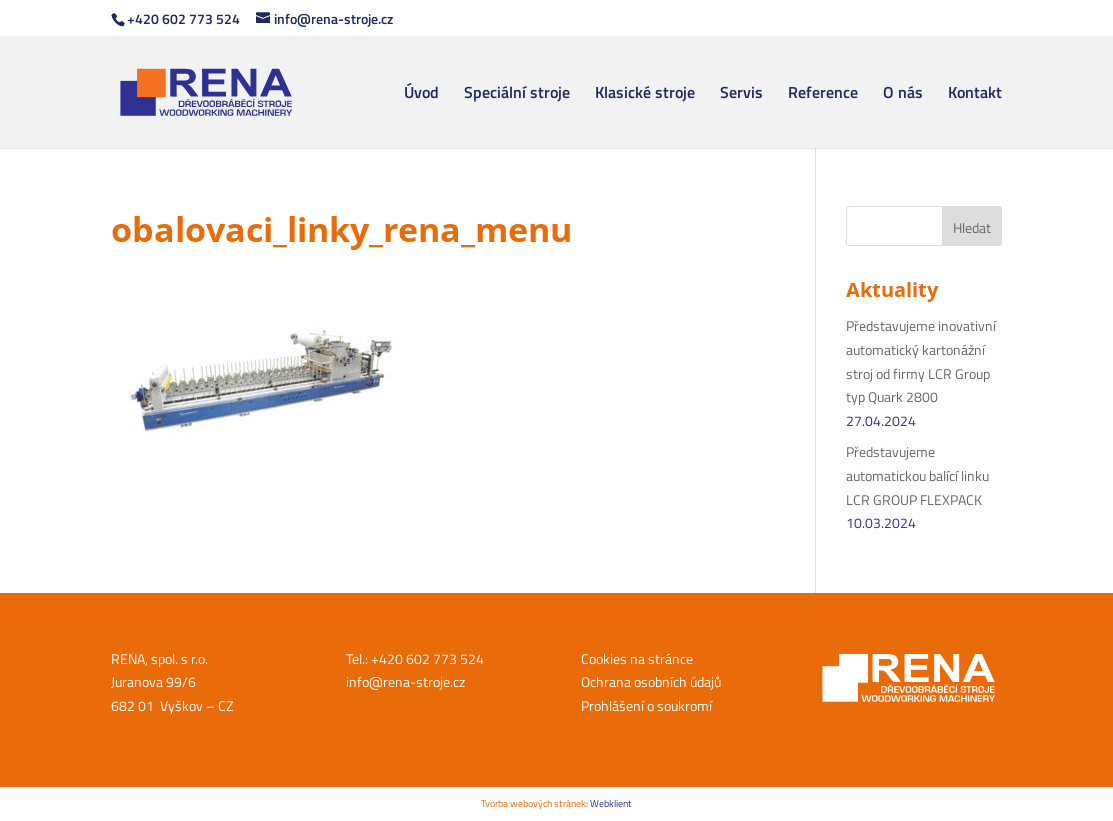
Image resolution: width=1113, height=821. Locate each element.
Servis (741, 94)
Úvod (421, 94)
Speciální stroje (517, 94)
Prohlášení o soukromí (646, 705)
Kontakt (975, 94)
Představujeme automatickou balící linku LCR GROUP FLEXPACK (917, 475)
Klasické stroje (645, 94)
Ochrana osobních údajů (651, 681)
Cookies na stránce (637, 658)
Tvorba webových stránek (533, 803)
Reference (823, 94)
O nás (903, 94)
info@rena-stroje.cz (405, 681)
